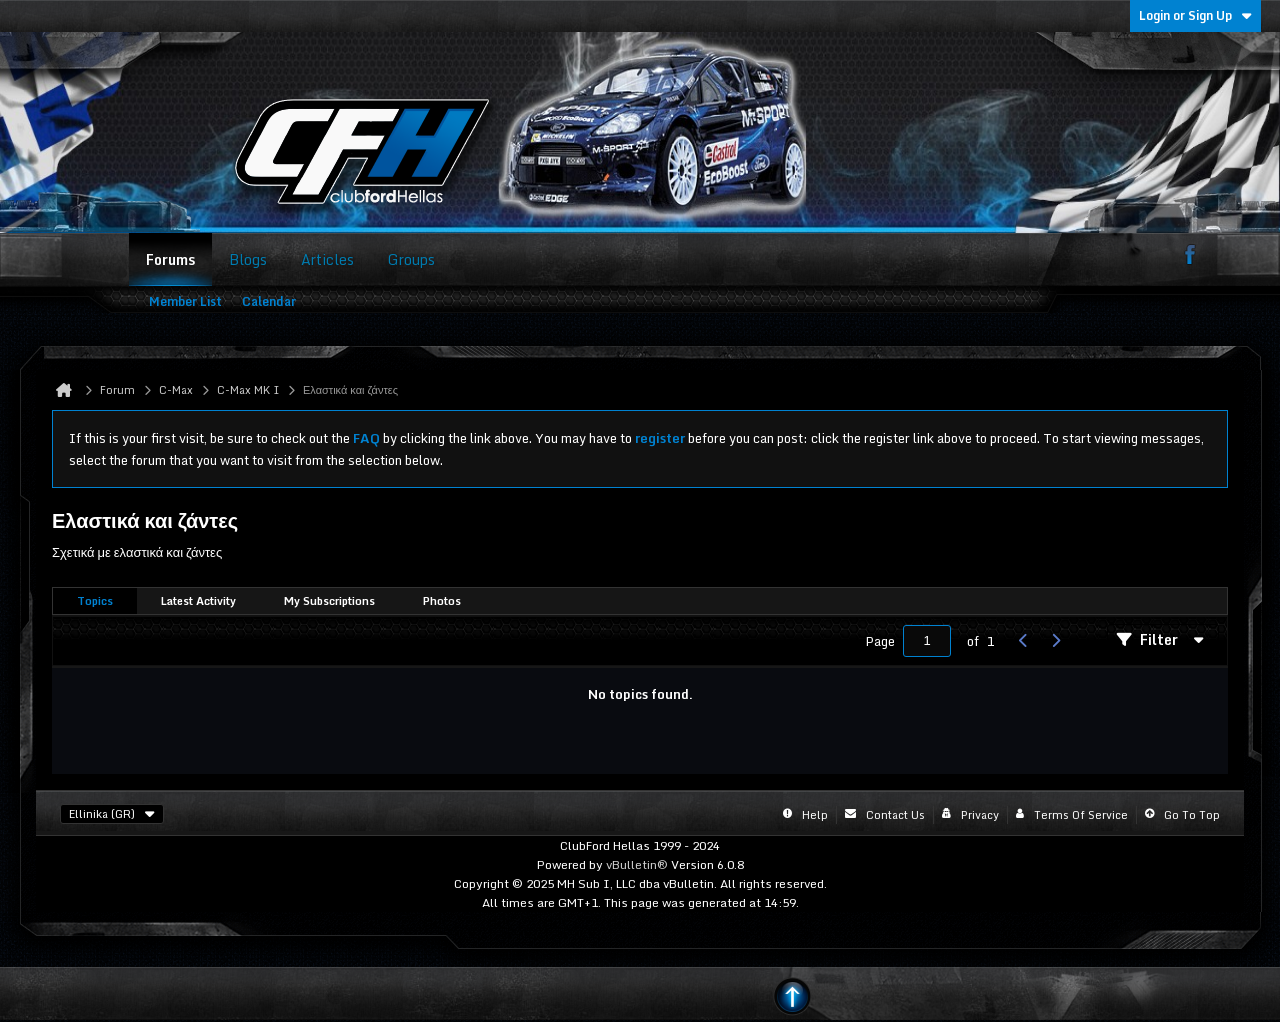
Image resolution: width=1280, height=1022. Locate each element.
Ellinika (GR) (112, 814)
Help (815, 815)
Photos (442, 601)
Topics (95, 601)
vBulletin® (637, 864)
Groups (411, 259)
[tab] (95, 601)
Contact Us (895, 815)
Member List (185, 301)
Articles (327, 259)
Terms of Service (1081, 815)
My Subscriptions (329, 601)
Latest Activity (198, 601)
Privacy (980, 815)
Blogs (248, 259)
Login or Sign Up (1195, 15)
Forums (170, 259)
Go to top (1192, 815)
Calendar (269, 301)
